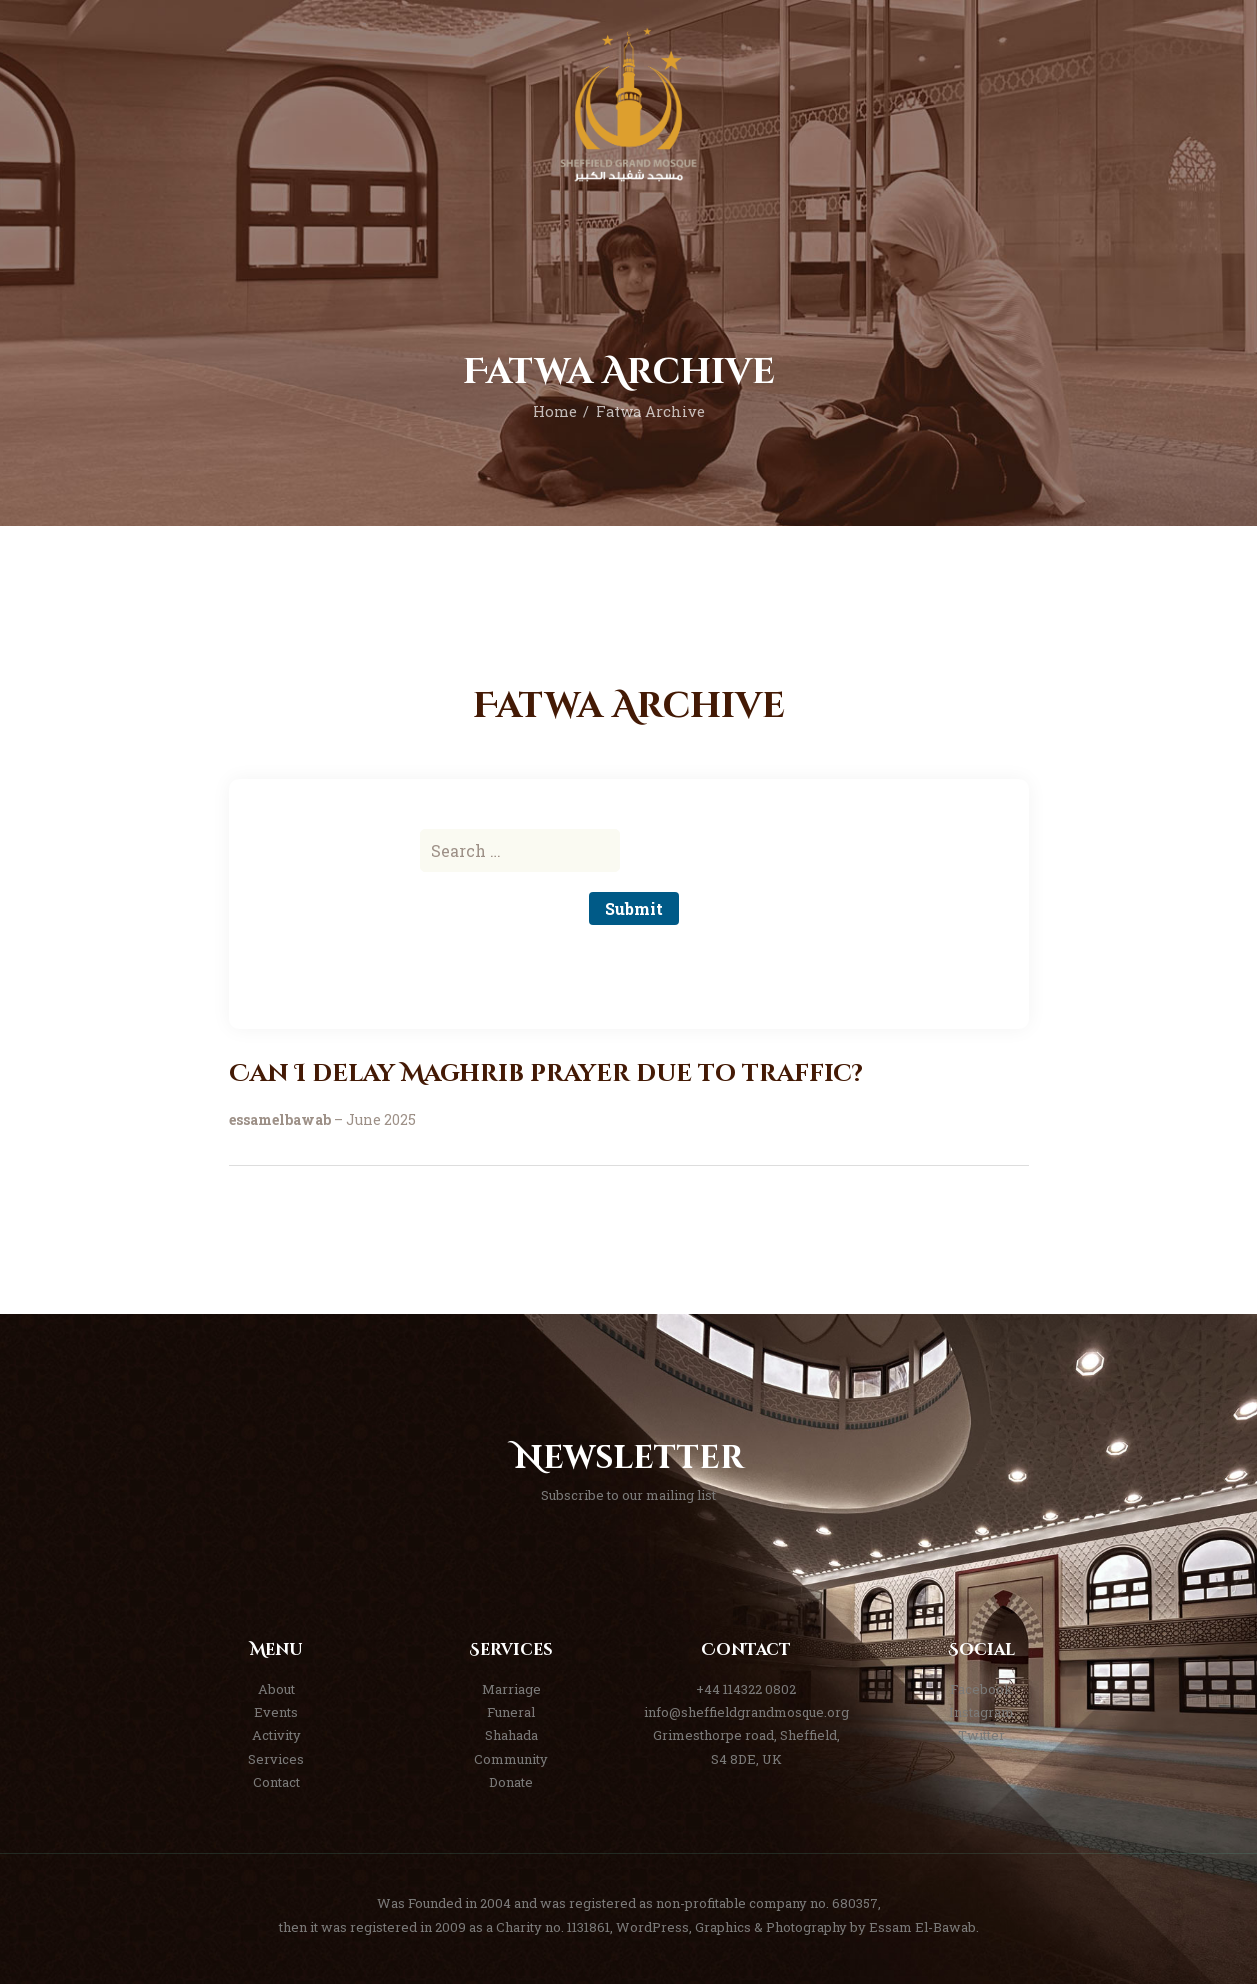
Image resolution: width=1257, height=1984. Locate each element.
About (276, 1689)
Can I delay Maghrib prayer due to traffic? (546, 1075)
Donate (511, 1782)
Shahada (511, 1735)
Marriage (511, 1689)
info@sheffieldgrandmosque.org (746, 1712)
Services (276, 1759)
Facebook (981, 1689)
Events (276, 1712)
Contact (276, 1782)
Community (511, 1759)
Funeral (511, 1712)
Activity (276, 1735)
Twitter (981, 1735)
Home (555, 411)
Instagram (981, 1712)
